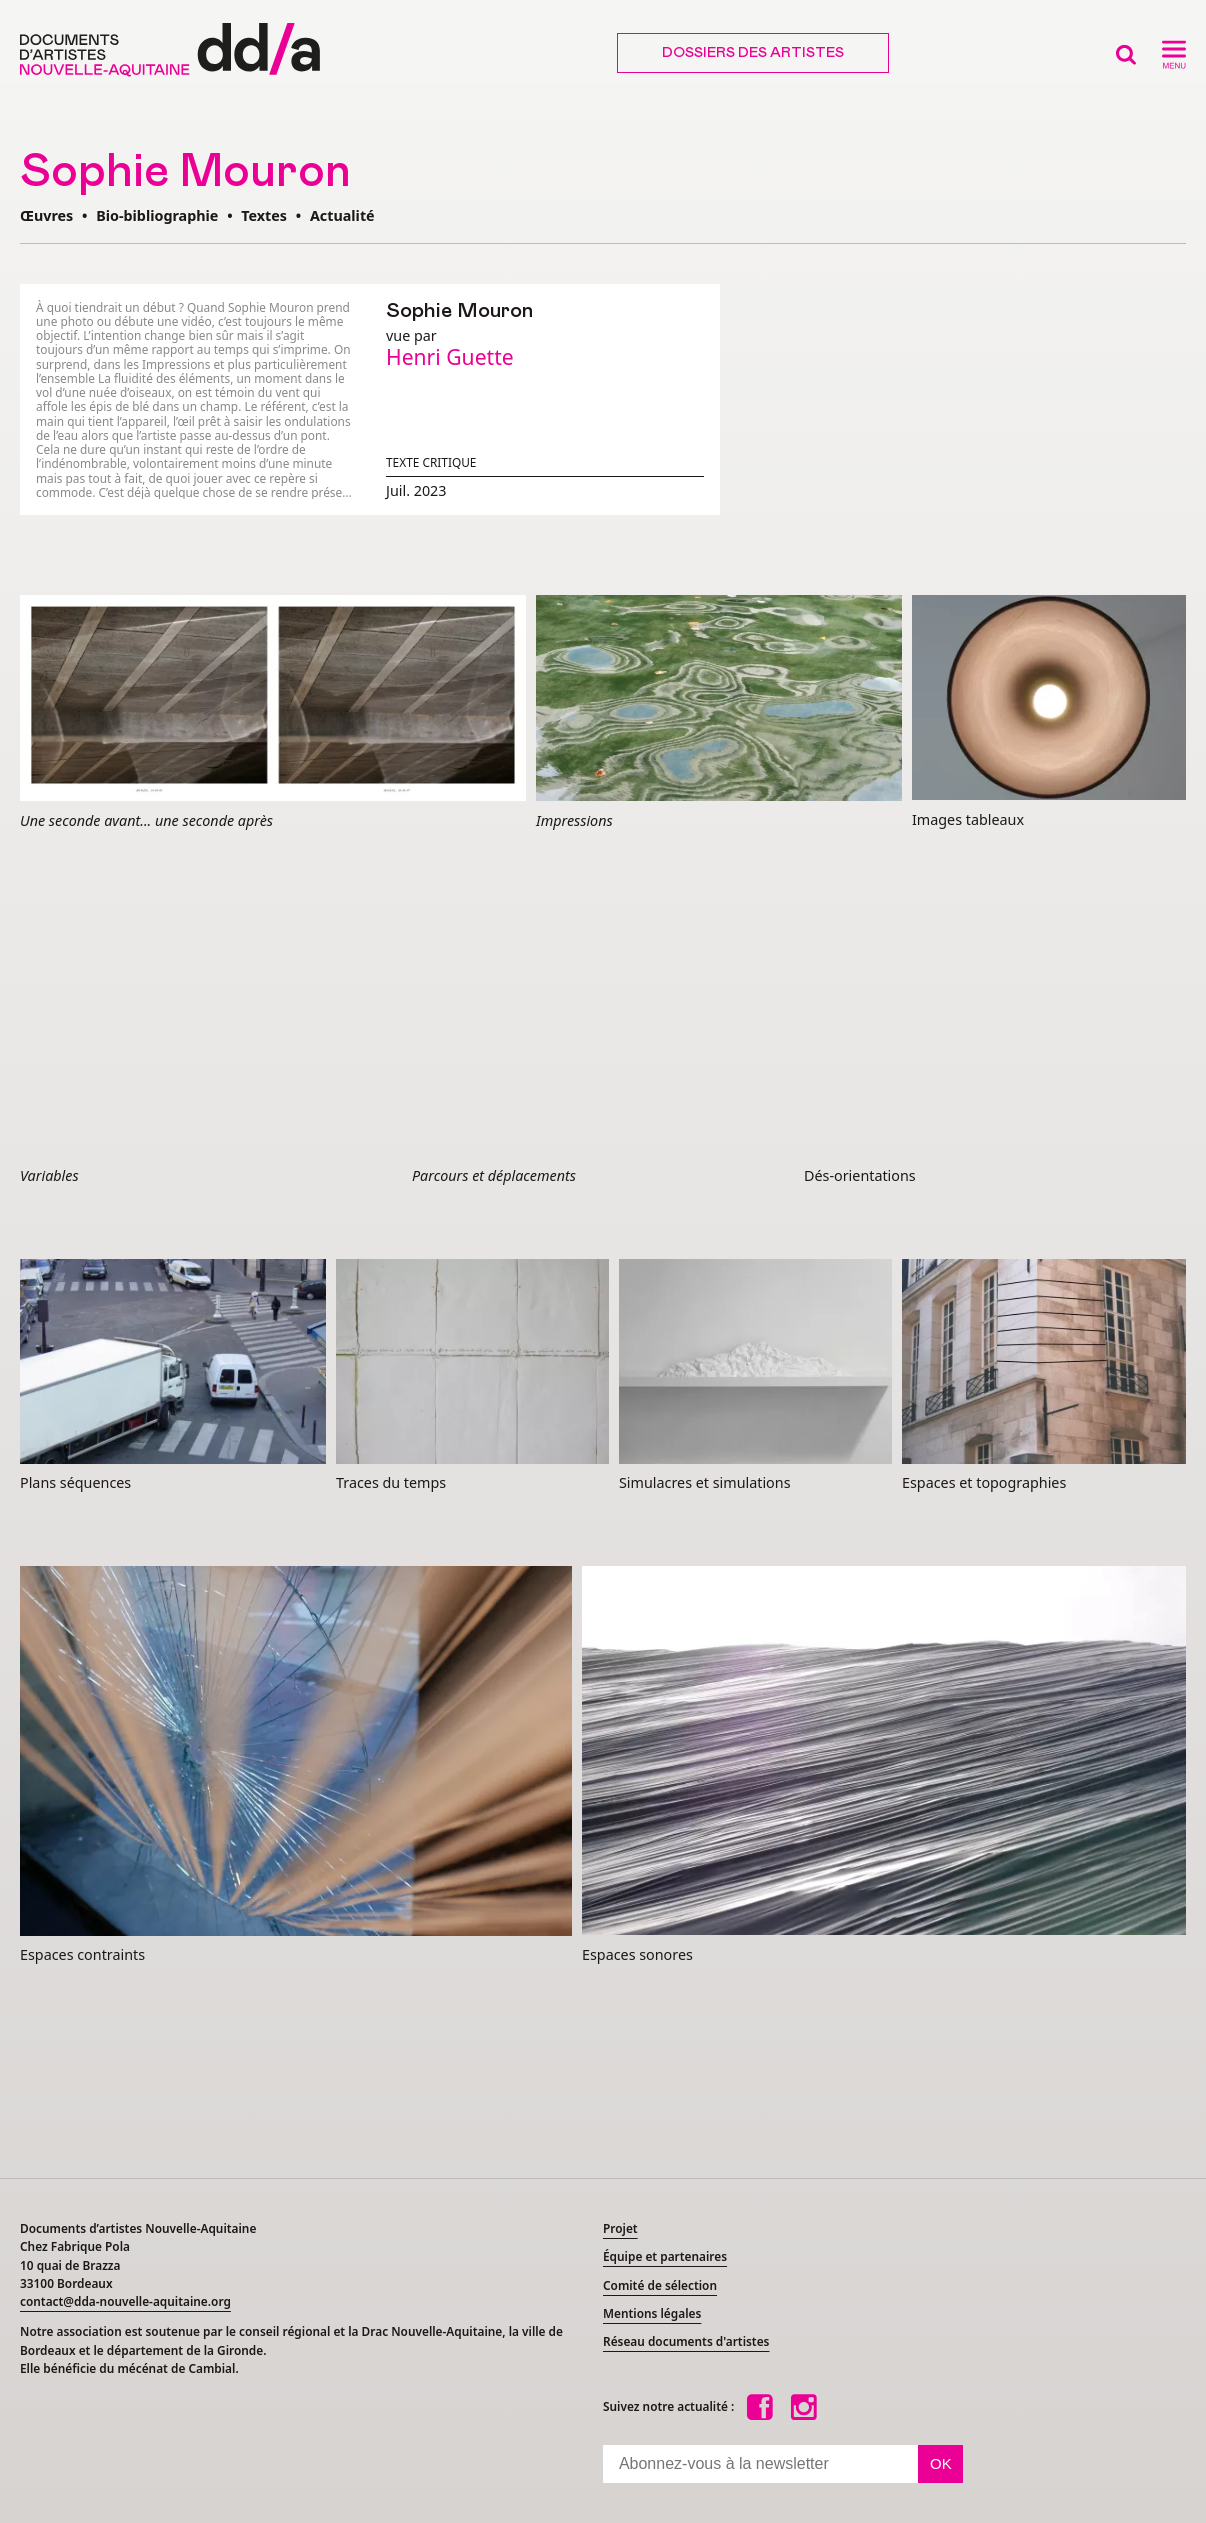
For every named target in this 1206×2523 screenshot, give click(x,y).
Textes (264, 215)
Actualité (342, 215)
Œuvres (46, 215)
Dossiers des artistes (753, 53)
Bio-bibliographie (157, 215)
